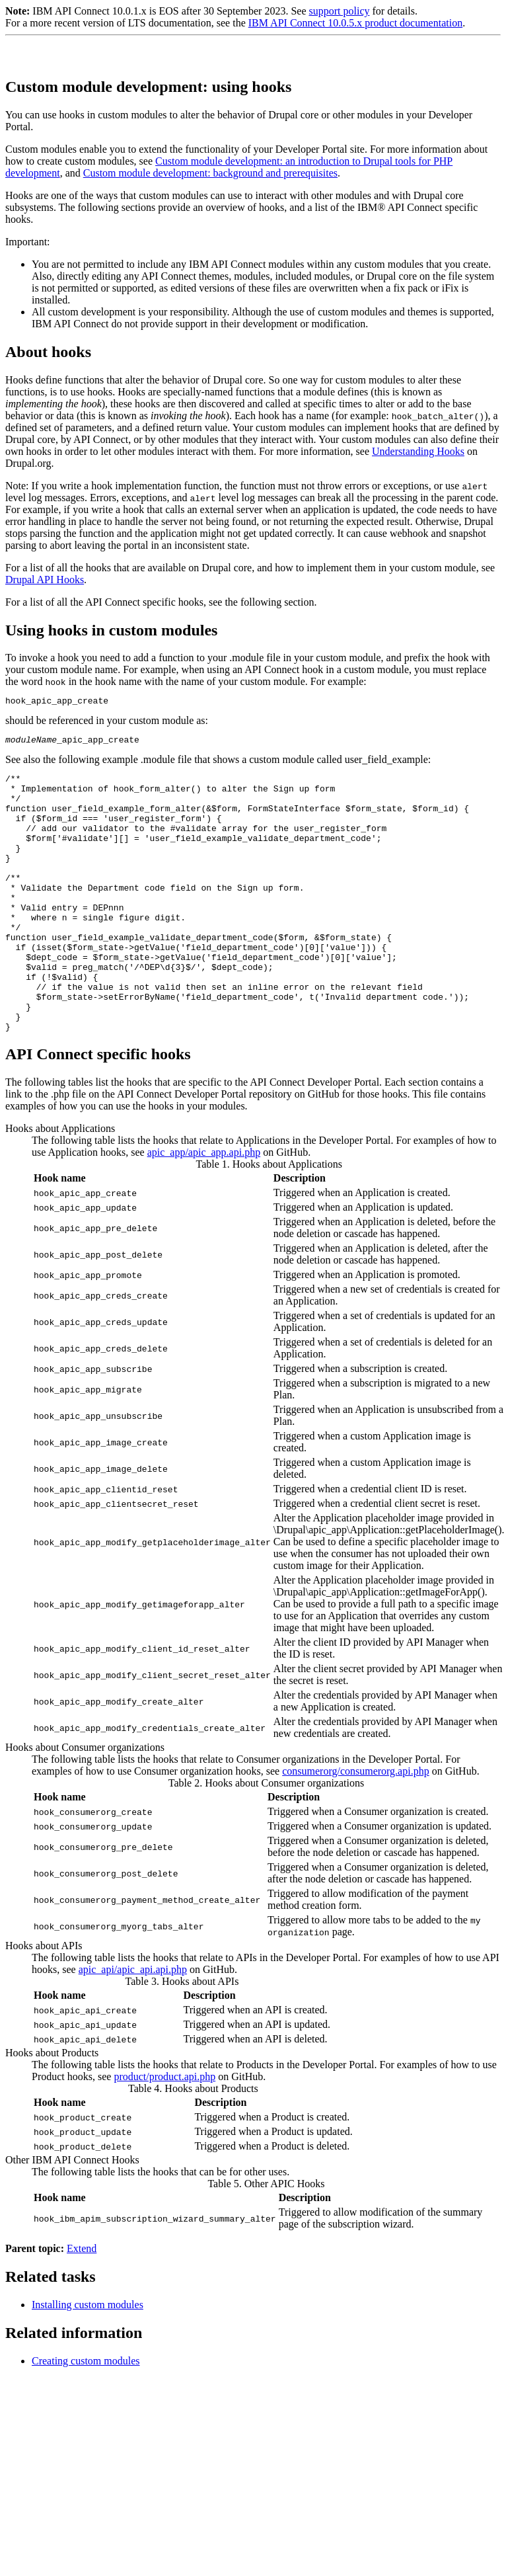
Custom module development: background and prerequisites (210, 173)
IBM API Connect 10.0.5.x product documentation (355, 22)
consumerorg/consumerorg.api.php (355, 1826)
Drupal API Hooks (44, 579)
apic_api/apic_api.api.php (133, 2025)
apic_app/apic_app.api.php (204, 1207)
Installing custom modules (87, 2360)
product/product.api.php (164, 2132)
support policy (338, 11)
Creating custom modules (86, 2416)
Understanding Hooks (418, 451)
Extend (81, 2304)
